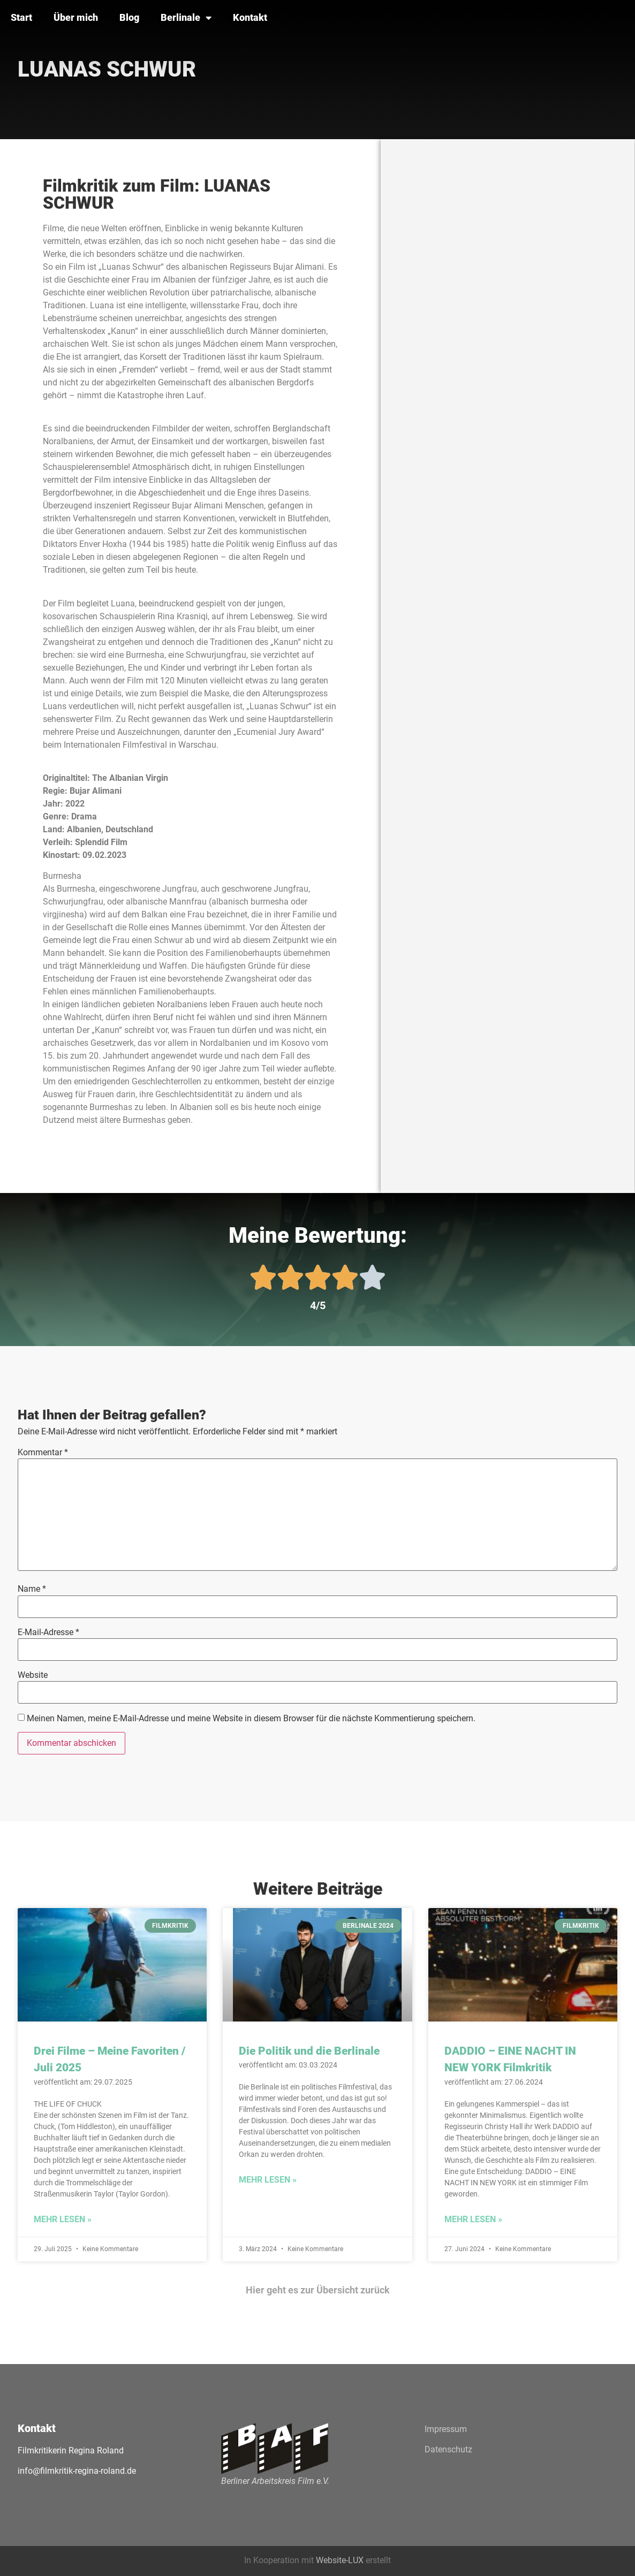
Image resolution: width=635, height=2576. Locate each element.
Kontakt (250, 17)
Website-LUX (340, 2560)
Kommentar (43, 1452)
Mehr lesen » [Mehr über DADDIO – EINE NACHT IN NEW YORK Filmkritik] (473, 2219)
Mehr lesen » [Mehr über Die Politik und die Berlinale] (268, 2180)
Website (33, 1675)
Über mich (76, 17)
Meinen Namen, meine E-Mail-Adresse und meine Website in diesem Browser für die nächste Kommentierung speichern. (251, 1718)
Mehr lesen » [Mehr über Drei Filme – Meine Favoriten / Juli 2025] (63, 2219)
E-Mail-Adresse (48, 1632)
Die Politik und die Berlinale (309, 2051)
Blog (129, 17)
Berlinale (186, 17)
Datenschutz (448, 2449)
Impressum (446, 2429)
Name (32, 1589)
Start (21, 17)
